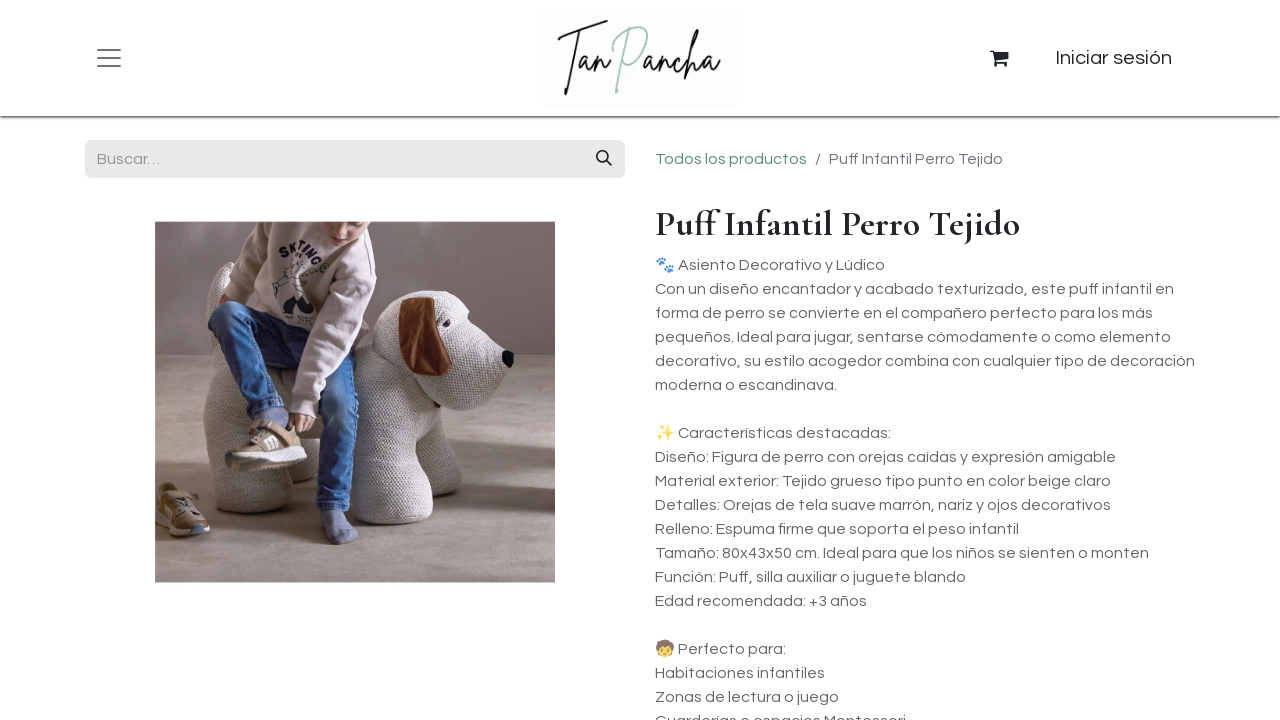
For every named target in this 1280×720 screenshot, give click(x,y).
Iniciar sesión (1113, 58)
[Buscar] (604, 159)
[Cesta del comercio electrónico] (1000, 58)
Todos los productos (731, 159)
